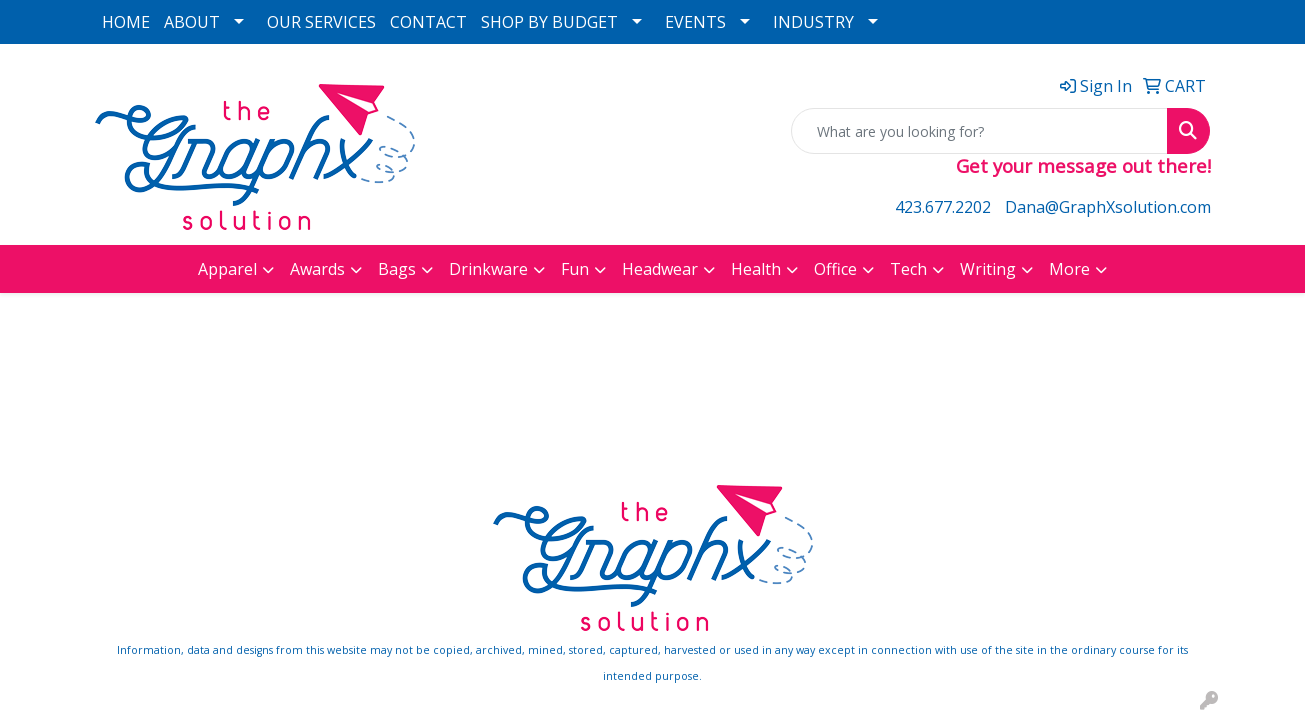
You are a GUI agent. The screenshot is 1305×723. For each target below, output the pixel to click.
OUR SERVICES (321, 22)
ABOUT (192, 22)
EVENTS (695, 22)
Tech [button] (908, 269)
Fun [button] (575, 269)
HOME (126, 22)
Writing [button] (988, 269)
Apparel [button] (227, 269)
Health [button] (756, 269)
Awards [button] (317, 269)
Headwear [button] (660, 269)
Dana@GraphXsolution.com (1108, 207)
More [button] (1069, 269)
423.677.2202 (943, 207)
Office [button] (835, 269)
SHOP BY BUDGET (549, 22)
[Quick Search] (979, 131)
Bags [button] (397, 269)
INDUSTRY (813, 22)
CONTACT (428, 22)
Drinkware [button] (488, 269)
